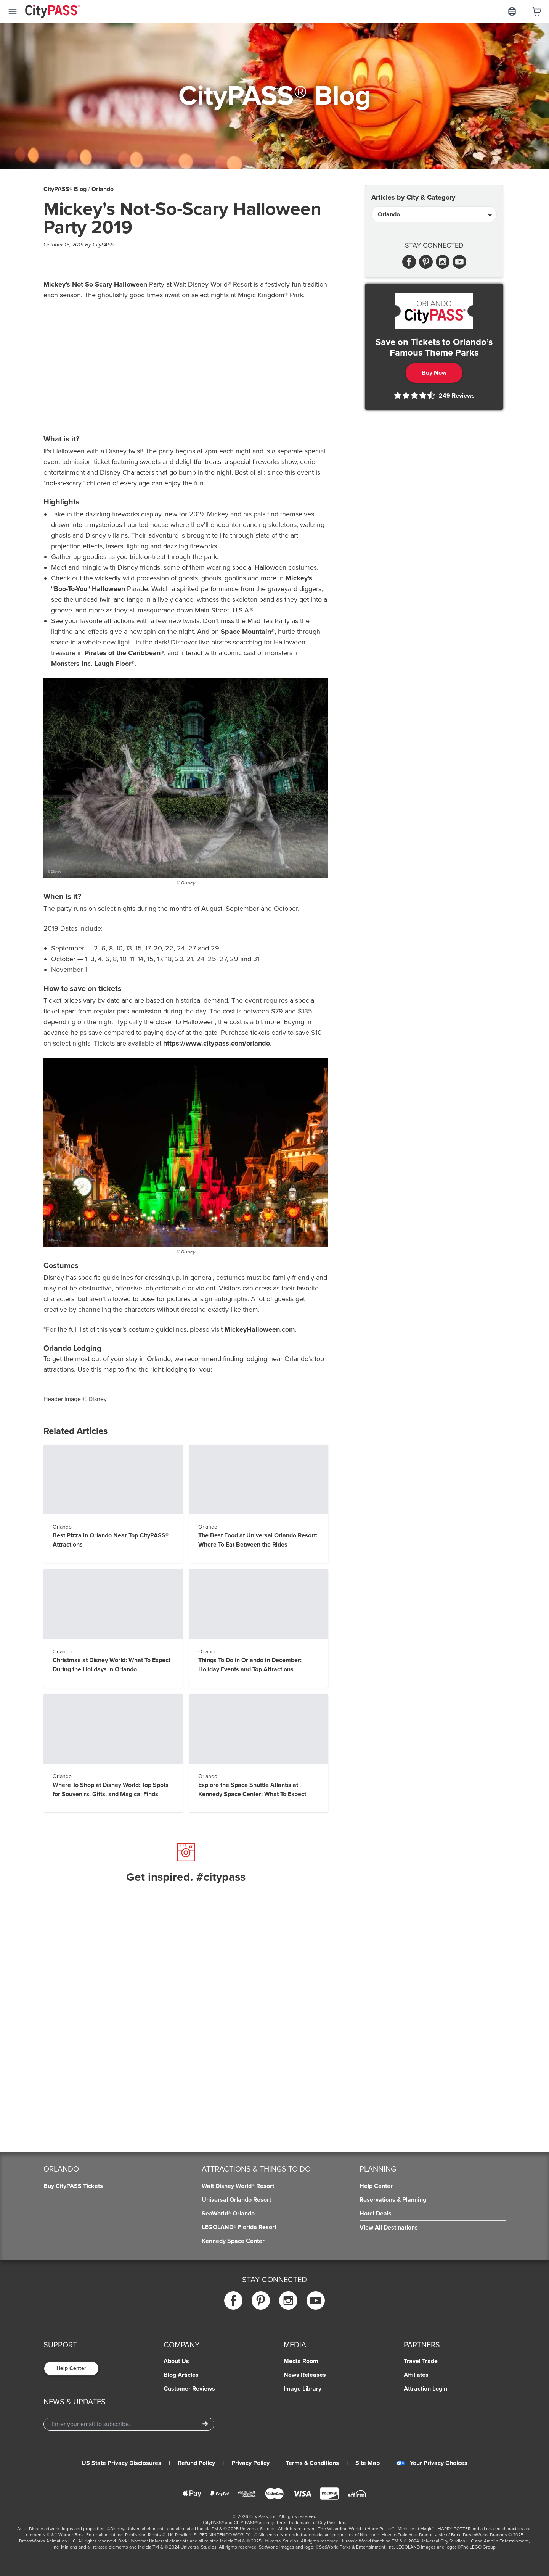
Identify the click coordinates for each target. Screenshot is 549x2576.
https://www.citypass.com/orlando (216, 1043)
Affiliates (416, 2375)
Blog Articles (181, 2375)
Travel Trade (421, 2361)
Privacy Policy (250, 2463)
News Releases (305, 2375)
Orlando (103, 189)
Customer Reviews (189, 2388)
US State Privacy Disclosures (121, 2463)
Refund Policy (196, 2463)
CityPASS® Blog (65, 189)
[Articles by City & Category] (434, 214)
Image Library (302, 2388)
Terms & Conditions (312, 2463)
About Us (176, 2361)
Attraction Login (425, 2388)
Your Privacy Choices (431, 2463)
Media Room (301, 2361)
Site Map (367, 2463)
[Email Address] (128, 2424)
